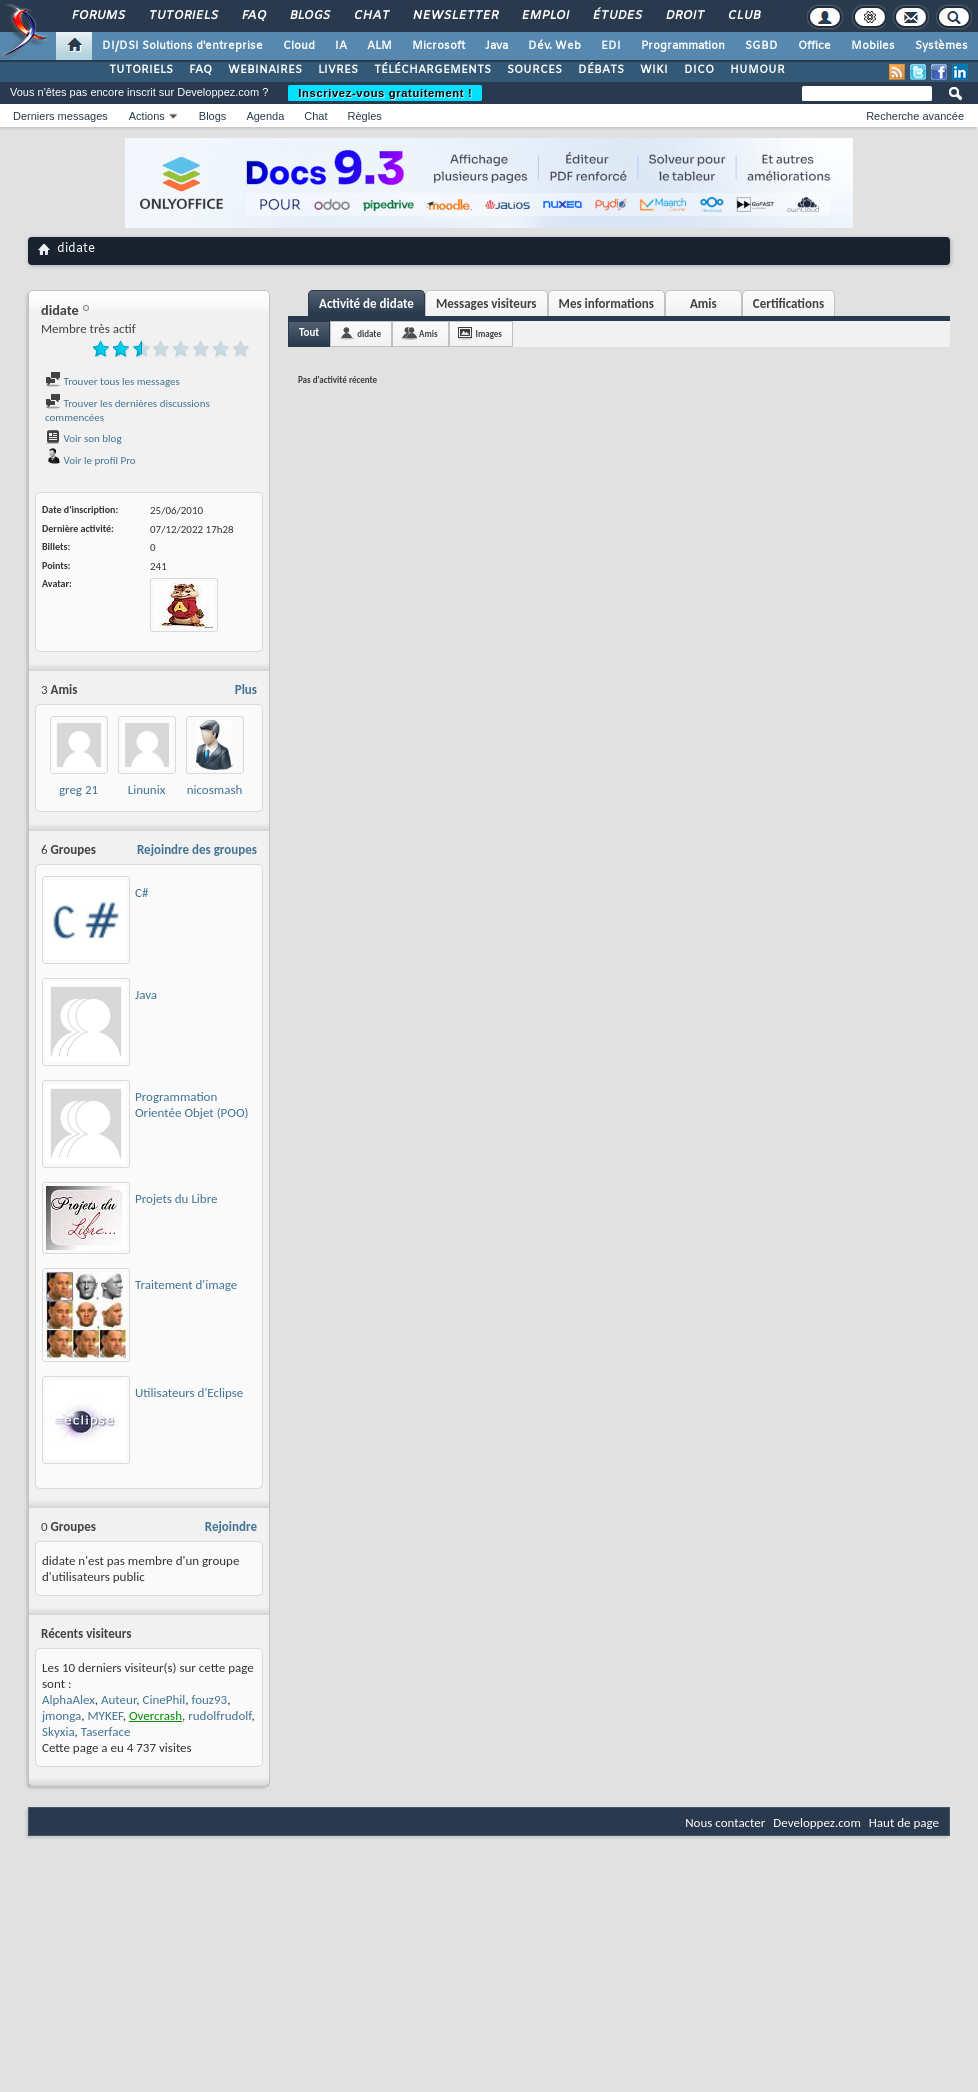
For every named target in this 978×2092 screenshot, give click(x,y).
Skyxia (58, 1731)
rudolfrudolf (219, 1715)
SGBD (761, 46)
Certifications (788, 303)
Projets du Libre (176, 1198)
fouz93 (209, 1699)
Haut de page (904, 1822)
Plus (246, 689)
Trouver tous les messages (112, 381)
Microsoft (438, 46)
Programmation (683, 46)
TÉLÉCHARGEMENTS (432, 70)
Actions (147, 116)
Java (496, 46)
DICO (699, 70)
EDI (611, 46)
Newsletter (454, 16)
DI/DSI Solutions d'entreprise (182, 46)
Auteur (118, 1699)
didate (369, 333)
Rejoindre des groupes (197, 849)
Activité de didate (366, 303)
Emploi (544, 16)
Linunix (147, 789)
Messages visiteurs (486, 303)
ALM (379, 46)
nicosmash (215, 789)
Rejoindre (231, 1526)
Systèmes (941, 46)
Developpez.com (817, 1822)
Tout (309, 332)
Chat (370, 16)
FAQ (253, 16)
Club (743, 16)
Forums (97, 16)
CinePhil (164, 1699)
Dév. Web (554, 46)
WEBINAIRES (265, 70)
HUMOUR (757, 70)
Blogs (309, 16)
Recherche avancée (915, 116)
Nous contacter (725, 1822)
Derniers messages (60, 116)
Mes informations (606, 303)
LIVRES (338, 70)
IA (341, 46)
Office (814, 46)
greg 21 (78, 789)
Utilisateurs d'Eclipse (189, 1392)
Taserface (106, 1731)
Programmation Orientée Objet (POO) (191, 1104)
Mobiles (873, 46)
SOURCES (534, 70)
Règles (365, 116)
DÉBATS (601, 70)
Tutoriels (182, 16)
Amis (703, 303)
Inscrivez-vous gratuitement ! (385, 93)
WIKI (654, 70)
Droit (684, 16)
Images (489, 333)
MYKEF (105, 1715)
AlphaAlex (68, 1699)
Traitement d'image (186, 1284)
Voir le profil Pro (90, 460)
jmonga (61, 1715)
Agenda (265, 116)
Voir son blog (83, 438)
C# (141, 892)
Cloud (299, 46)
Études (616, 16)
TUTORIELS (141, 70)
